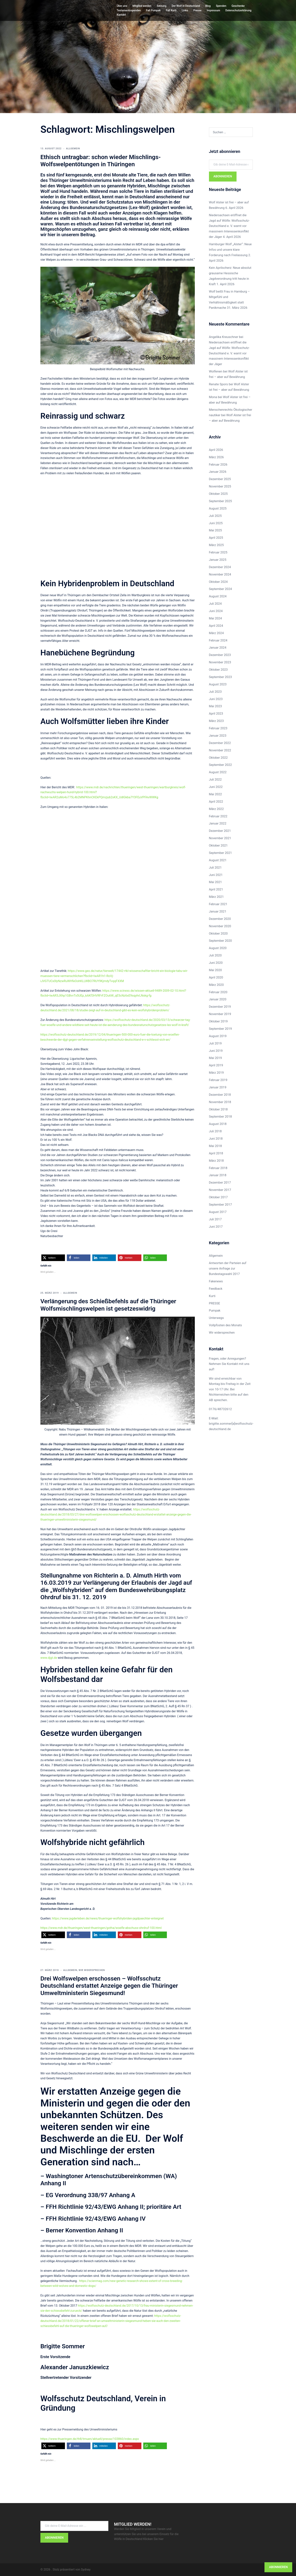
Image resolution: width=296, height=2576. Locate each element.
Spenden (221, 5)
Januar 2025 (218, 557)
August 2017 (218, 1203)
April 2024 (216, 622)
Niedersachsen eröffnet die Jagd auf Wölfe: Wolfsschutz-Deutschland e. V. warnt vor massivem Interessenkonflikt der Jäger (230, 225)
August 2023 (218, 680)
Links (185, 10)
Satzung (161, 5)
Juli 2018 (215, 1123)
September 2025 (221, 498)
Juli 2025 (215, 513)
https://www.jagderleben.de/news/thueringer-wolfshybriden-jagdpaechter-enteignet (108, 1918)
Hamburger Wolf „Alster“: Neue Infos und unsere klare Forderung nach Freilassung (231, 249)
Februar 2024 (218, 637)
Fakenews (216, 1272)
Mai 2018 (215, 1138)
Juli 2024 (215, 600)
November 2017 (220, 1182)
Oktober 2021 (218, 840)
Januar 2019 (218, 1080)
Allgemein (73, 148)
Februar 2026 (218, 462)
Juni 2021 (216, 869)
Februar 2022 (218, 811)
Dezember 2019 (220, 1000)
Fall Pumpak (153, 10)
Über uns (122, 5)
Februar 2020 (218, 985)
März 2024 (216, 629)
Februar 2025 (218, 549)
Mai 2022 (215, 789)
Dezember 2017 (220, 1174)
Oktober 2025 (218, 491)
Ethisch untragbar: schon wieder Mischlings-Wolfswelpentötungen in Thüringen (100, 160)
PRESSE (214, 1294)
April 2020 (216, 971)
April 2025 (216, 535)
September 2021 (221, 847)
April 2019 (216, 1058)
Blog (207, 5)
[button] (53, 1257)
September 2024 (221, 586)
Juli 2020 (215, 949)
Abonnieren (223, 176)
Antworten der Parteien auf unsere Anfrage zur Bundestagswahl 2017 (228, 1260)
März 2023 (216, 717)
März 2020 (216, 978)
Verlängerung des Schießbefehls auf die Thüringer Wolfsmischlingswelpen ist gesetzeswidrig (108, 1305)
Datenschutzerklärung (238, 10)
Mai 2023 (215, 702)
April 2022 (216, 796)
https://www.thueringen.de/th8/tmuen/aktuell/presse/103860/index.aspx (89, 2439)
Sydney (86, 2569)
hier (161, 2539)
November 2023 (220, 658)
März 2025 (216, 542)
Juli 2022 (215, 775)
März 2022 (216, 804)
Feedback (216, 1280)
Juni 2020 (216, 956)
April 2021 (216, 884)
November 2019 (220, 1007)
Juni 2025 (216, 520)
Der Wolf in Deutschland (186, 5)
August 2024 (218, 593)
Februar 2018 (218, 1160)
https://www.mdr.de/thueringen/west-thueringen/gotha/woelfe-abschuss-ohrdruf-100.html (101, 1928)
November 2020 (220, 920)
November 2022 (220, 746)
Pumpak (215, 1301)
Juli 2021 (215, 862)
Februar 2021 (218, 898)
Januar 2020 (218, 993)
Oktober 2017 (218, 1189)
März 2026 (216, 455)
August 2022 (218, 767)
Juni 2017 (216, 1218)
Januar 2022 (218, 818)
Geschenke (238, 5)
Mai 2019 (215, 1051)
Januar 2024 (218, 644)
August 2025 (218, 506)
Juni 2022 (216, 782)
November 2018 (220, 1094)
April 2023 (216, 709)
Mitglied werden (142, 5)
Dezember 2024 (220, 564)
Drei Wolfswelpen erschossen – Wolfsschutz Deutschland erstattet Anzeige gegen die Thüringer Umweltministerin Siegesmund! (109, 1986)
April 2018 (216, 1145)
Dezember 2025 (220, 477)
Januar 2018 (218, 1167)
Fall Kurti (171, 10)
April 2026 (216, 448)
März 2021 (216, 891)
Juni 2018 (216, 1131)
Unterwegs (216, 1309)
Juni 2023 (216, 695)
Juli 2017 (215, 1211)
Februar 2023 (218, 724)
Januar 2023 (218, 731)
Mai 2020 (215, 963)
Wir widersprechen (92, 1970)
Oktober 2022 (218, 753)
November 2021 (220, 833)
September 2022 (221, 760)
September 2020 (221, 934)
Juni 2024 (216, 608)
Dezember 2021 (220, 826)
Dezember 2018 (220, 1087)
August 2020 (218, 942)
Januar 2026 (218, 469)
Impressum (213, 10)
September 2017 (221, 1196)
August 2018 (218, 1116)
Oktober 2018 (218, 1102)
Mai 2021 (215, 876)
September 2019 (221, 1022)
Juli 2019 (215, 1036)
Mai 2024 (215, 615)
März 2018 (216, 1153)
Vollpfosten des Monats (226, 1316)
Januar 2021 (218, 905)
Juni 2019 (216, 1043)
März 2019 (216, 1065)
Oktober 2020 (218, 927)
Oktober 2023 (218, 666)
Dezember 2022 (220, 738)
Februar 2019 (218, 1073)
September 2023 (221, 673)
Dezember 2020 (220, 913)
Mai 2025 (215, 528)
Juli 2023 (215, 688)
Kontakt (121, 14)
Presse (197, 10)
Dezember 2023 (220, 651)
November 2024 (220, 571)
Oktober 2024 (218, 578)
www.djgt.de (48, 1658)
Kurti (212, 1287)
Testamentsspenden (129, 10)
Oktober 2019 (218, 1014)
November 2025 (220, 484)
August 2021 (218, 855)
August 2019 (218, 1029)
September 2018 (221, 1109)
